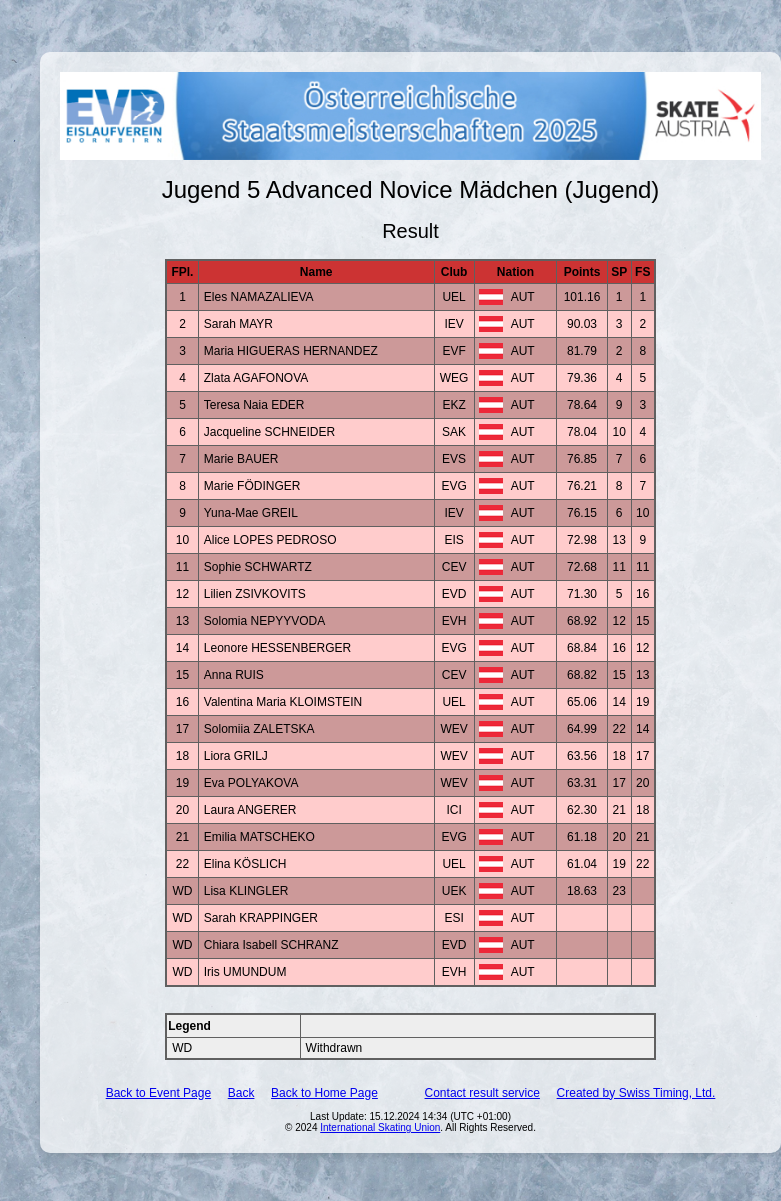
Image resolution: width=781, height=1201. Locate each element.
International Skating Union (380, 1127)
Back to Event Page (158, 1093)
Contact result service (482, 1093)
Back (241, 1093)
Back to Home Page (324, 1093)
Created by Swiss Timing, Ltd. (636, 1093)
